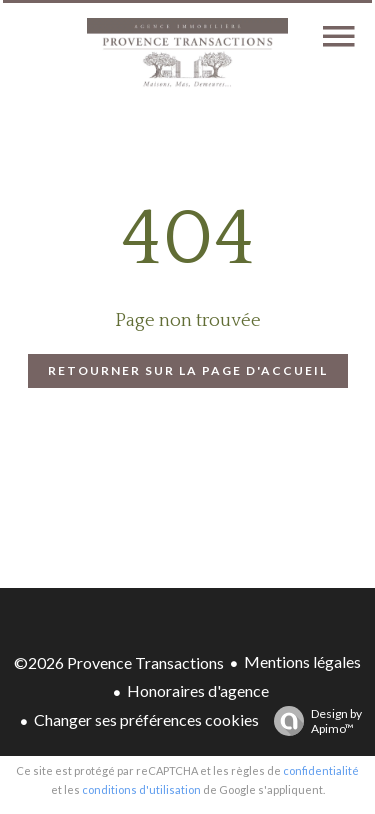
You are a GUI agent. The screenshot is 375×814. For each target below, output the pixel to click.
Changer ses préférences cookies (146, 719)
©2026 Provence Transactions (119, 662)
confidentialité (321, 770)
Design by (313, 721)
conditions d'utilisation (141, 789)
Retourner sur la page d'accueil (188, 370)
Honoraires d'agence (198, 690)
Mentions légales (302, 661)
